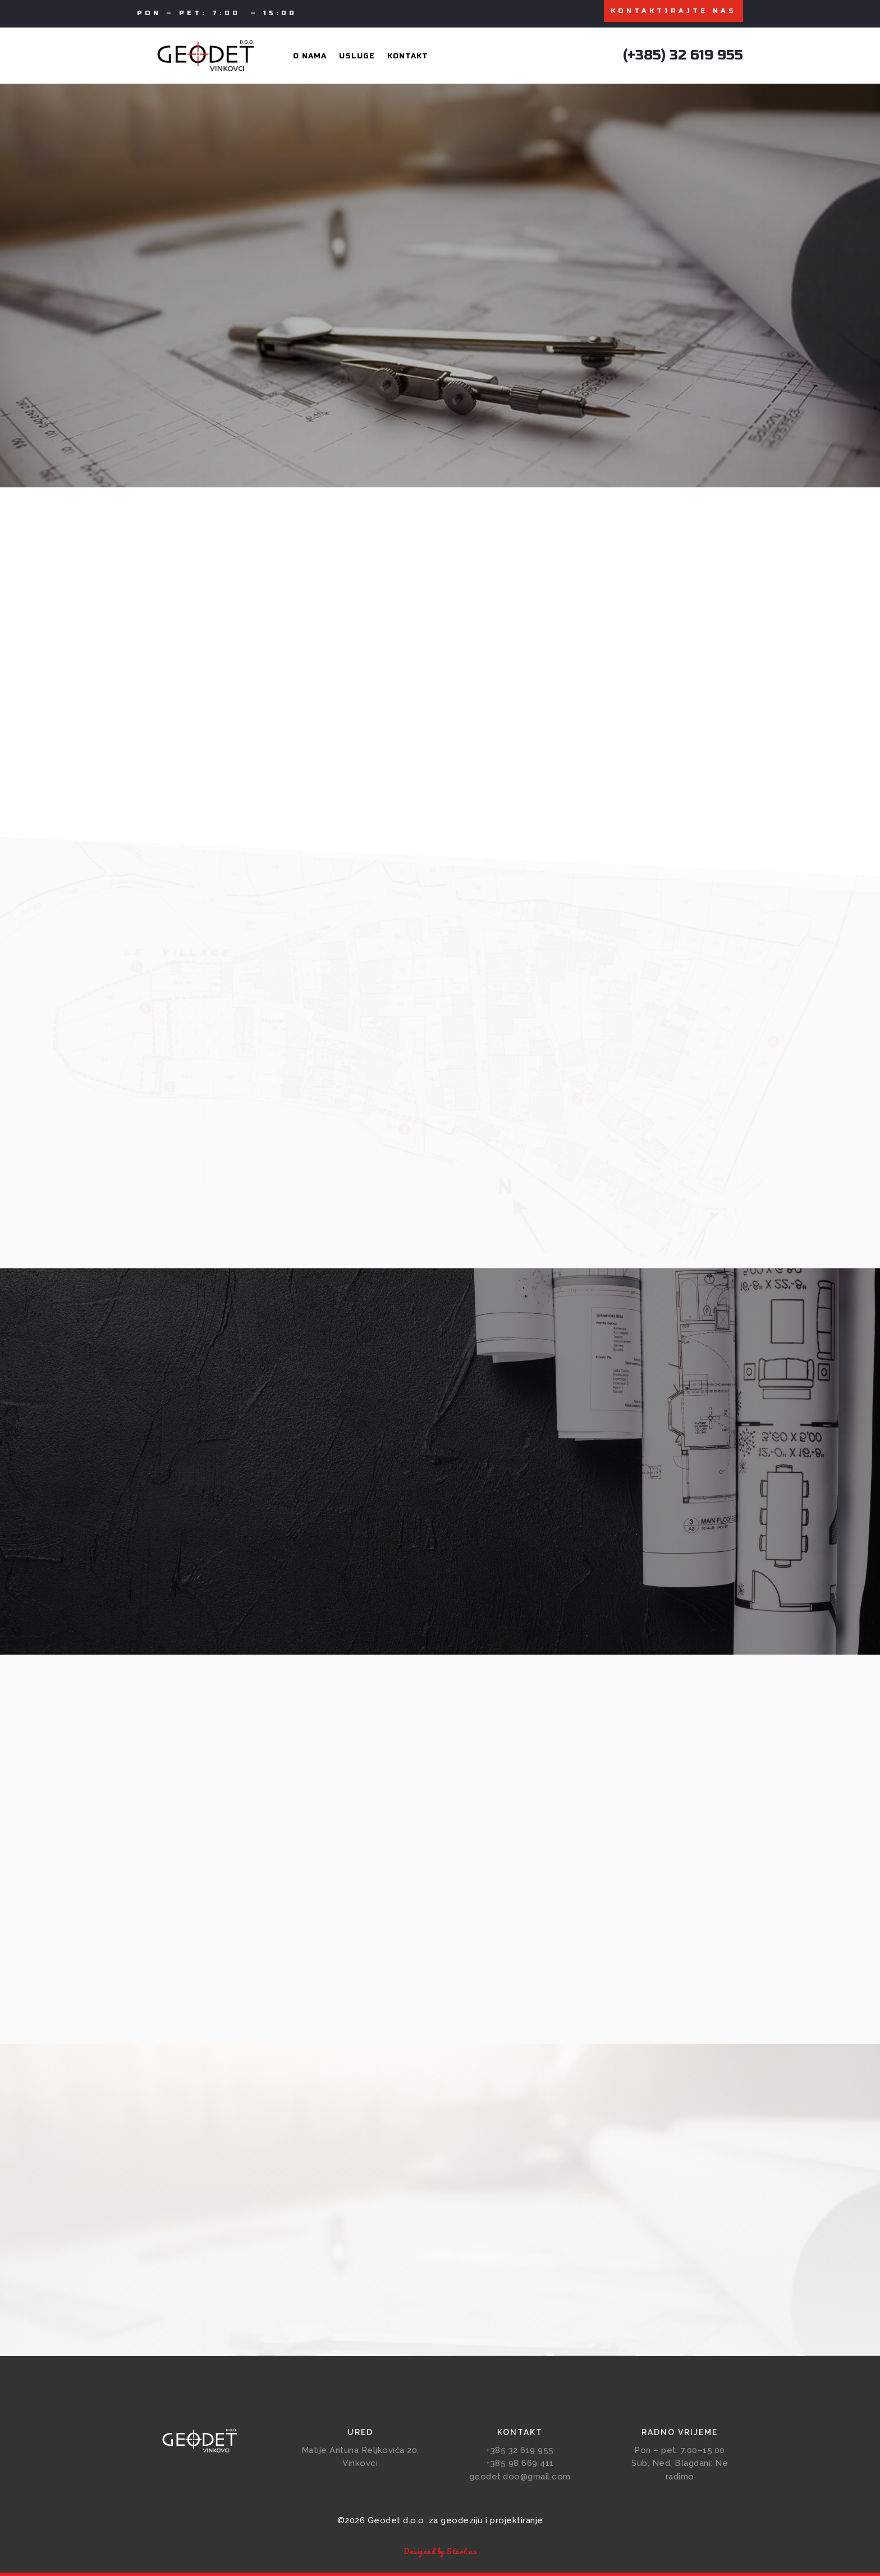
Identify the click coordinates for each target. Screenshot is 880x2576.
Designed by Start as (440, 2554)
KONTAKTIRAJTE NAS (673, 12)
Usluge (357, 59)
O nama (310, 59)
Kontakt (407, 59)
